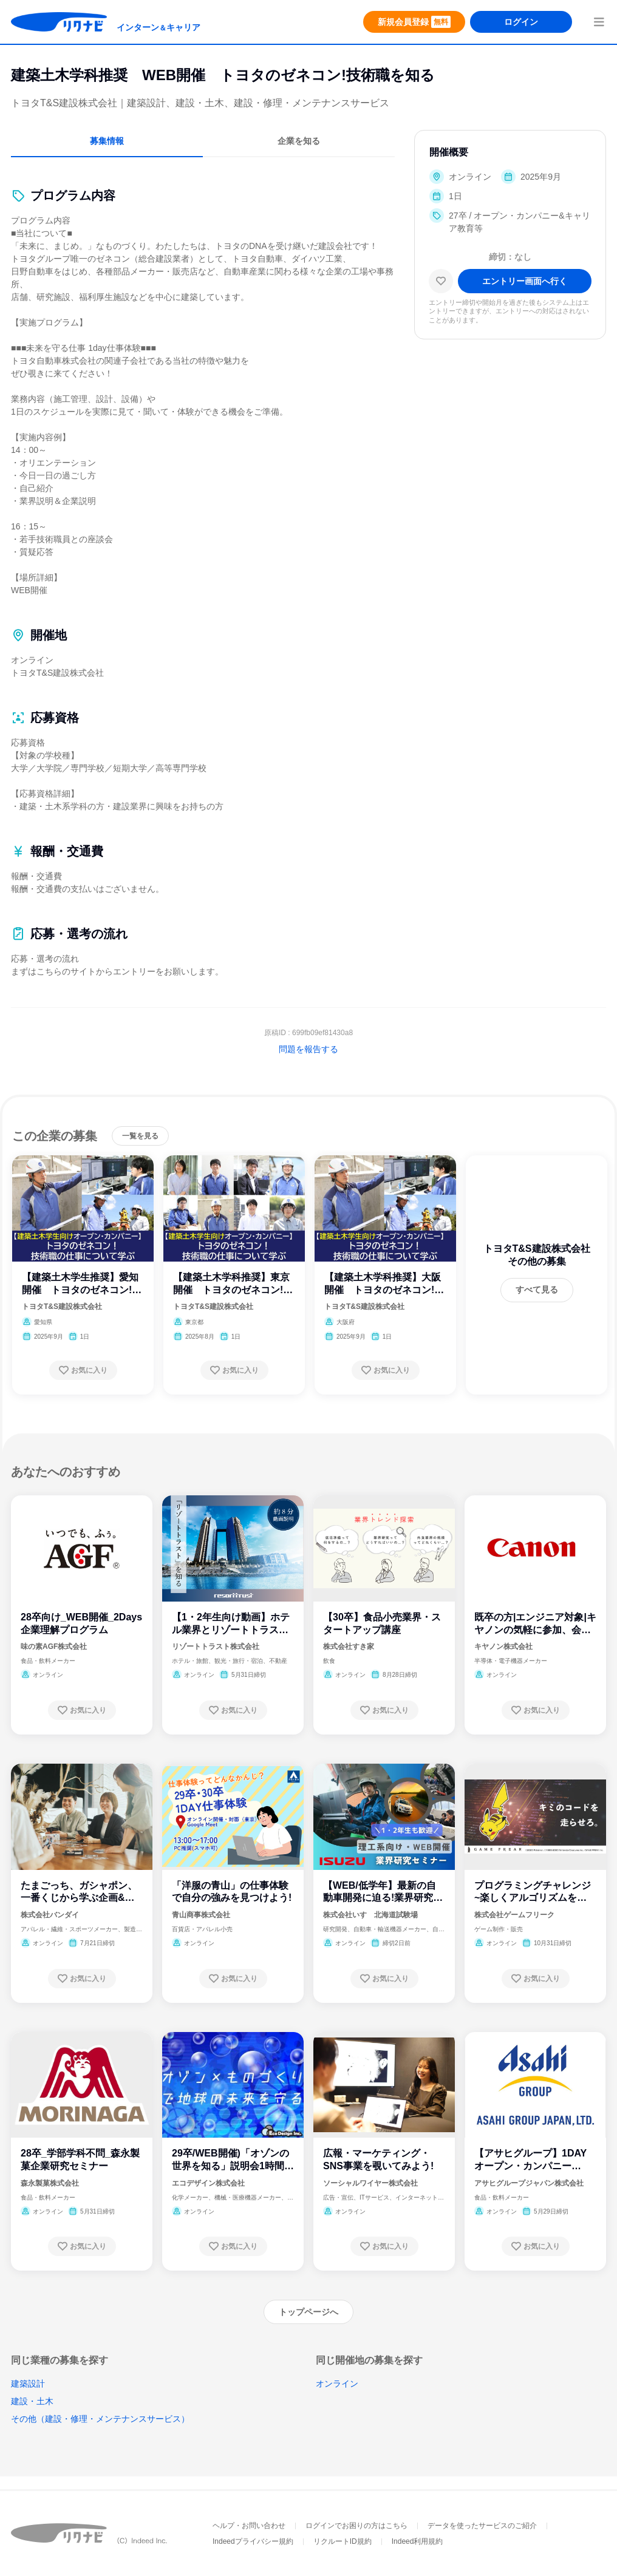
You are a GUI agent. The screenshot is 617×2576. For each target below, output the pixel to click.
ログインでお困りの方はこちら (356, 2525)
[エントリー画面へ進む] (524, 281)
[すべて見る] (536, 1290)
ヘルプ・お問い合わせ (249, 2525)
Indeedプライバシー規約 (253, 2541)
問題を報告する (308, 1049)
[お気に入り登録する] (83, 1370)
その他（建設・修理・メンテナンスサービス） (100, 2419)
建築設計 (28, 2383)
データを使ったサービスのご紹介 (482, 2525)
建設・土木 (32, 2401)
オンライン (337, 2383)
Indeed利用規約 (417, 2541)
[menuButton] (598, 22)
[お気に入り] (441, 281)
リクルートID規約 (342, 2541)
